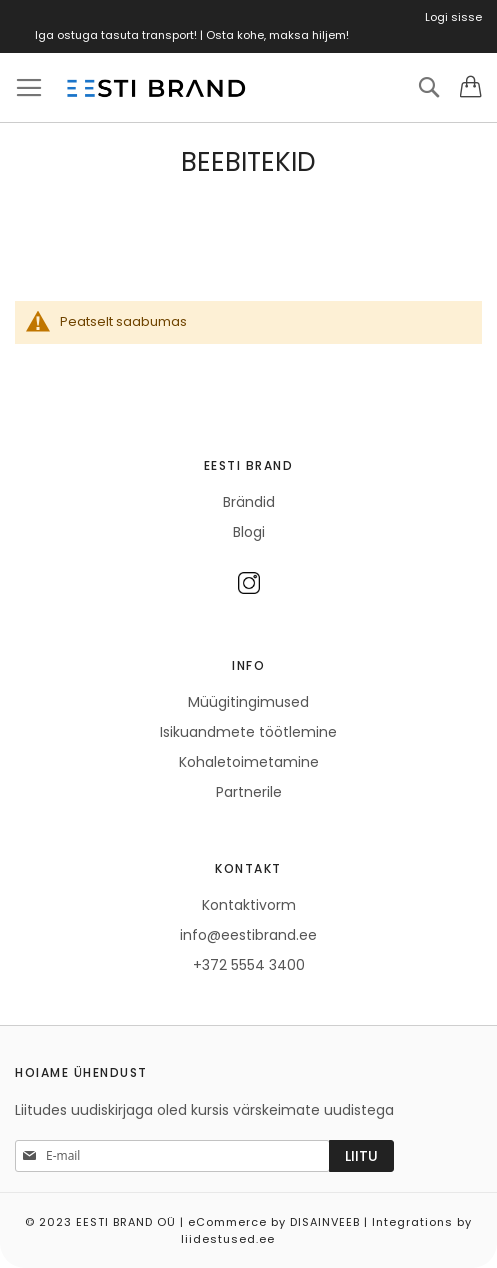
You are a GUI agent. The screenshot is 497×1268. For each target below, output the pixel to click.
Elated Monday (476, 1232)
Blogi (249, 532)
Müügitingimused (248, 702)
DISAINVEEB (325, 1222)
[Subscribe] (361, 1156)
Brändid (249, 502)
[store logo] (155, 88)
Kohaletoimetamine (249, 762)
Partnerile (249, 792)
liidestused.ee (228, 1239)
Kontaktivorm (249, 905)
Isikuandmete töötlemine (248, 732)
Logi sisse (453, 17)
